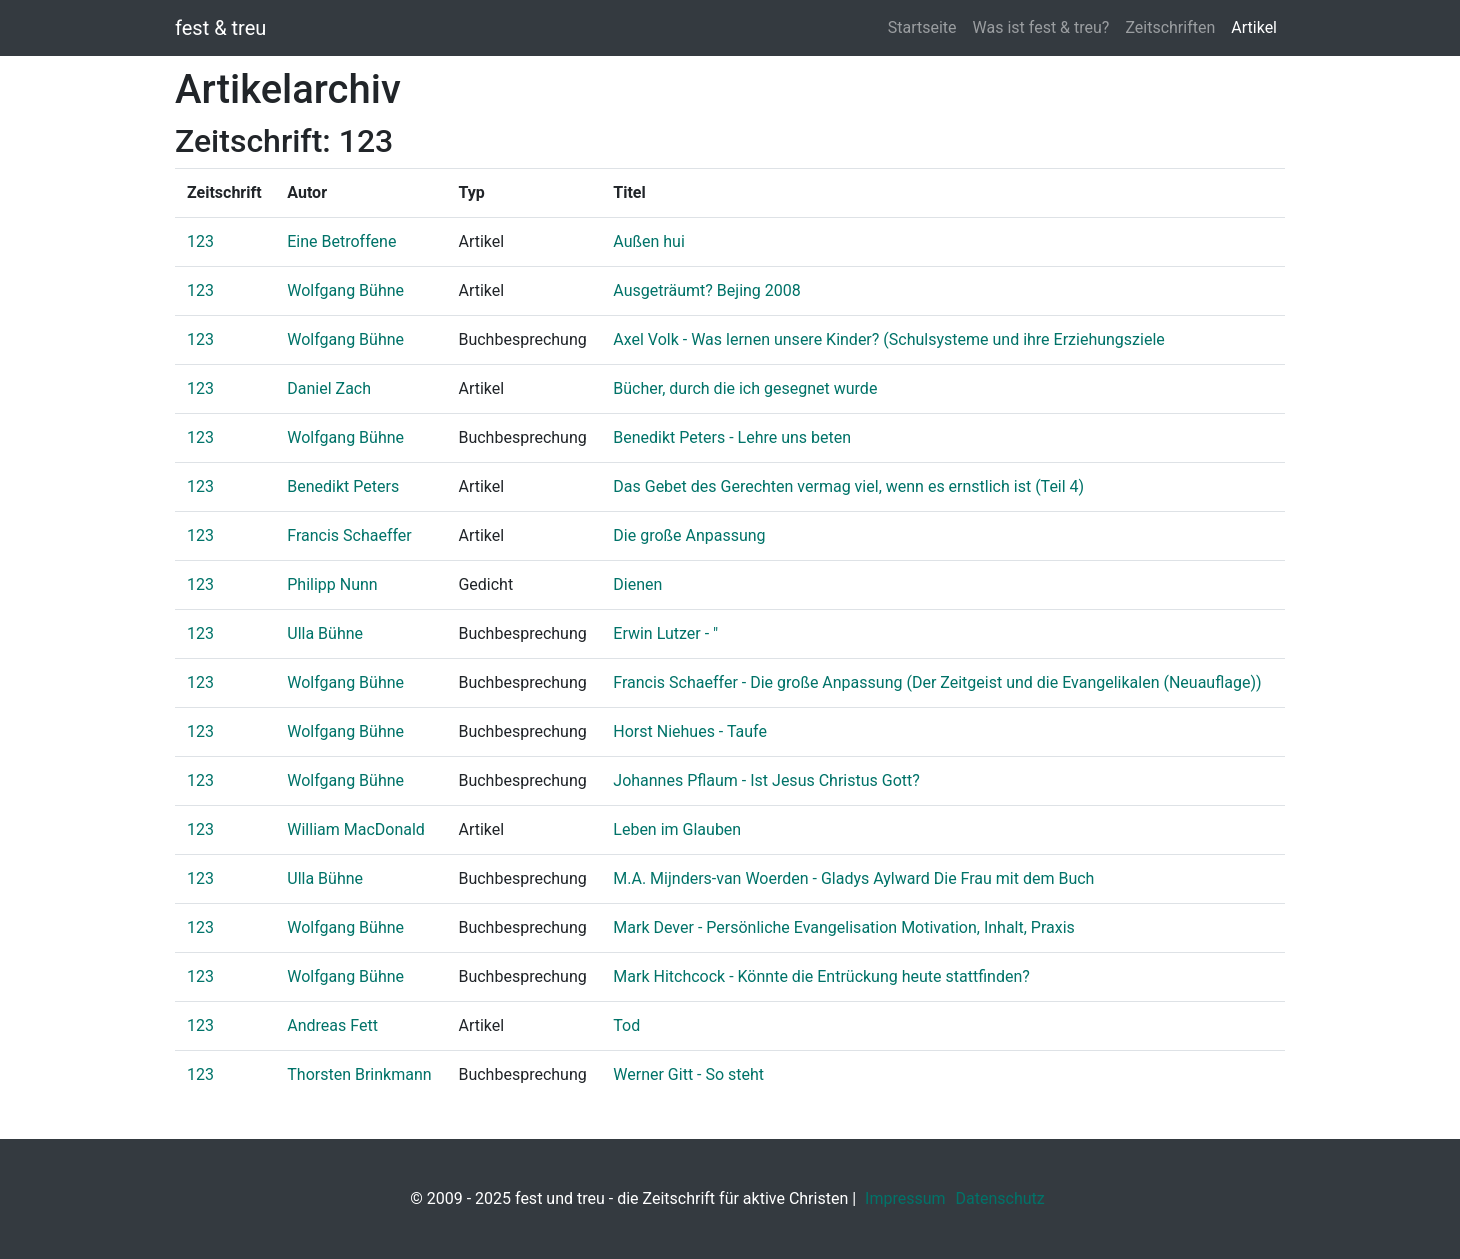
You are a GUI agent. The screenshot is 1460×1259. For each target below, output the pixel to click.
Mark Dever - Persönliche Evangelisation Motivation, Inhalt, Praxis (844, 927)
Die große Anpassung (689, 535)
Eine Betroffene (341, 241)
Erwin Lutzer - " (665, 633)
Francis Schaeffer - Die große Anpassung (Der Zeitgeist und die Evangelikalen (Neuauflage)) (937, 682)
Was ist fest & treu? (1041, 27)
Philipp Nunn (332, 584)
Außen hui (649, 241)
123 (200, 241)
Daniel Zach (329, 388)
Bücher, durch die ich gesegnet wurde (745, 388)
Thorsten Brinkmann (359, 1074)
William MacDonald (356, 829)
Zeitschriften (1170, 27)
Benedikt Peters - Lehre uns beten (732, 437)
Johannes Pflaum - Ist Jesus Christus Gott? (766, 780)
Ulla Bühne (325, 633)
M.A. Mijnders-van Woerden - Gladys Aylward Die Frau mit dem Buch (853, 878)
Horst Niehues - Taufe (690, 731)
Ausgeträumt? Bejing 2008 (707, 290)
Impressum (905, 1198)
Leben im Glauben (677, 829)
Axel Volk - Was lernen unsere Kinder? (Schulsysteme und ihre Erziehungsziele (888, 339)
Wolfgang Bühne (345, 290)
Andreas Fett (332, 1025)
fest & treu (220, 28)
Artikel (1254, 27)
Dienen (637, 584)
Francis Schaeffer (349, 535)
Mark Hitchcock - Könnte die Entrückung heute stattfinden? (821, 976)
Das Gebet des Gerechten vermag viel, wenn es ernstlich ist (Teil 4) (848, 486)
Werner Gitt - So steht (688, 1074)
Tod (626, 1025)
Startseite (922, 27)
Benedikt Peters (343, 486)
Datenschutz (1000, 1198)
